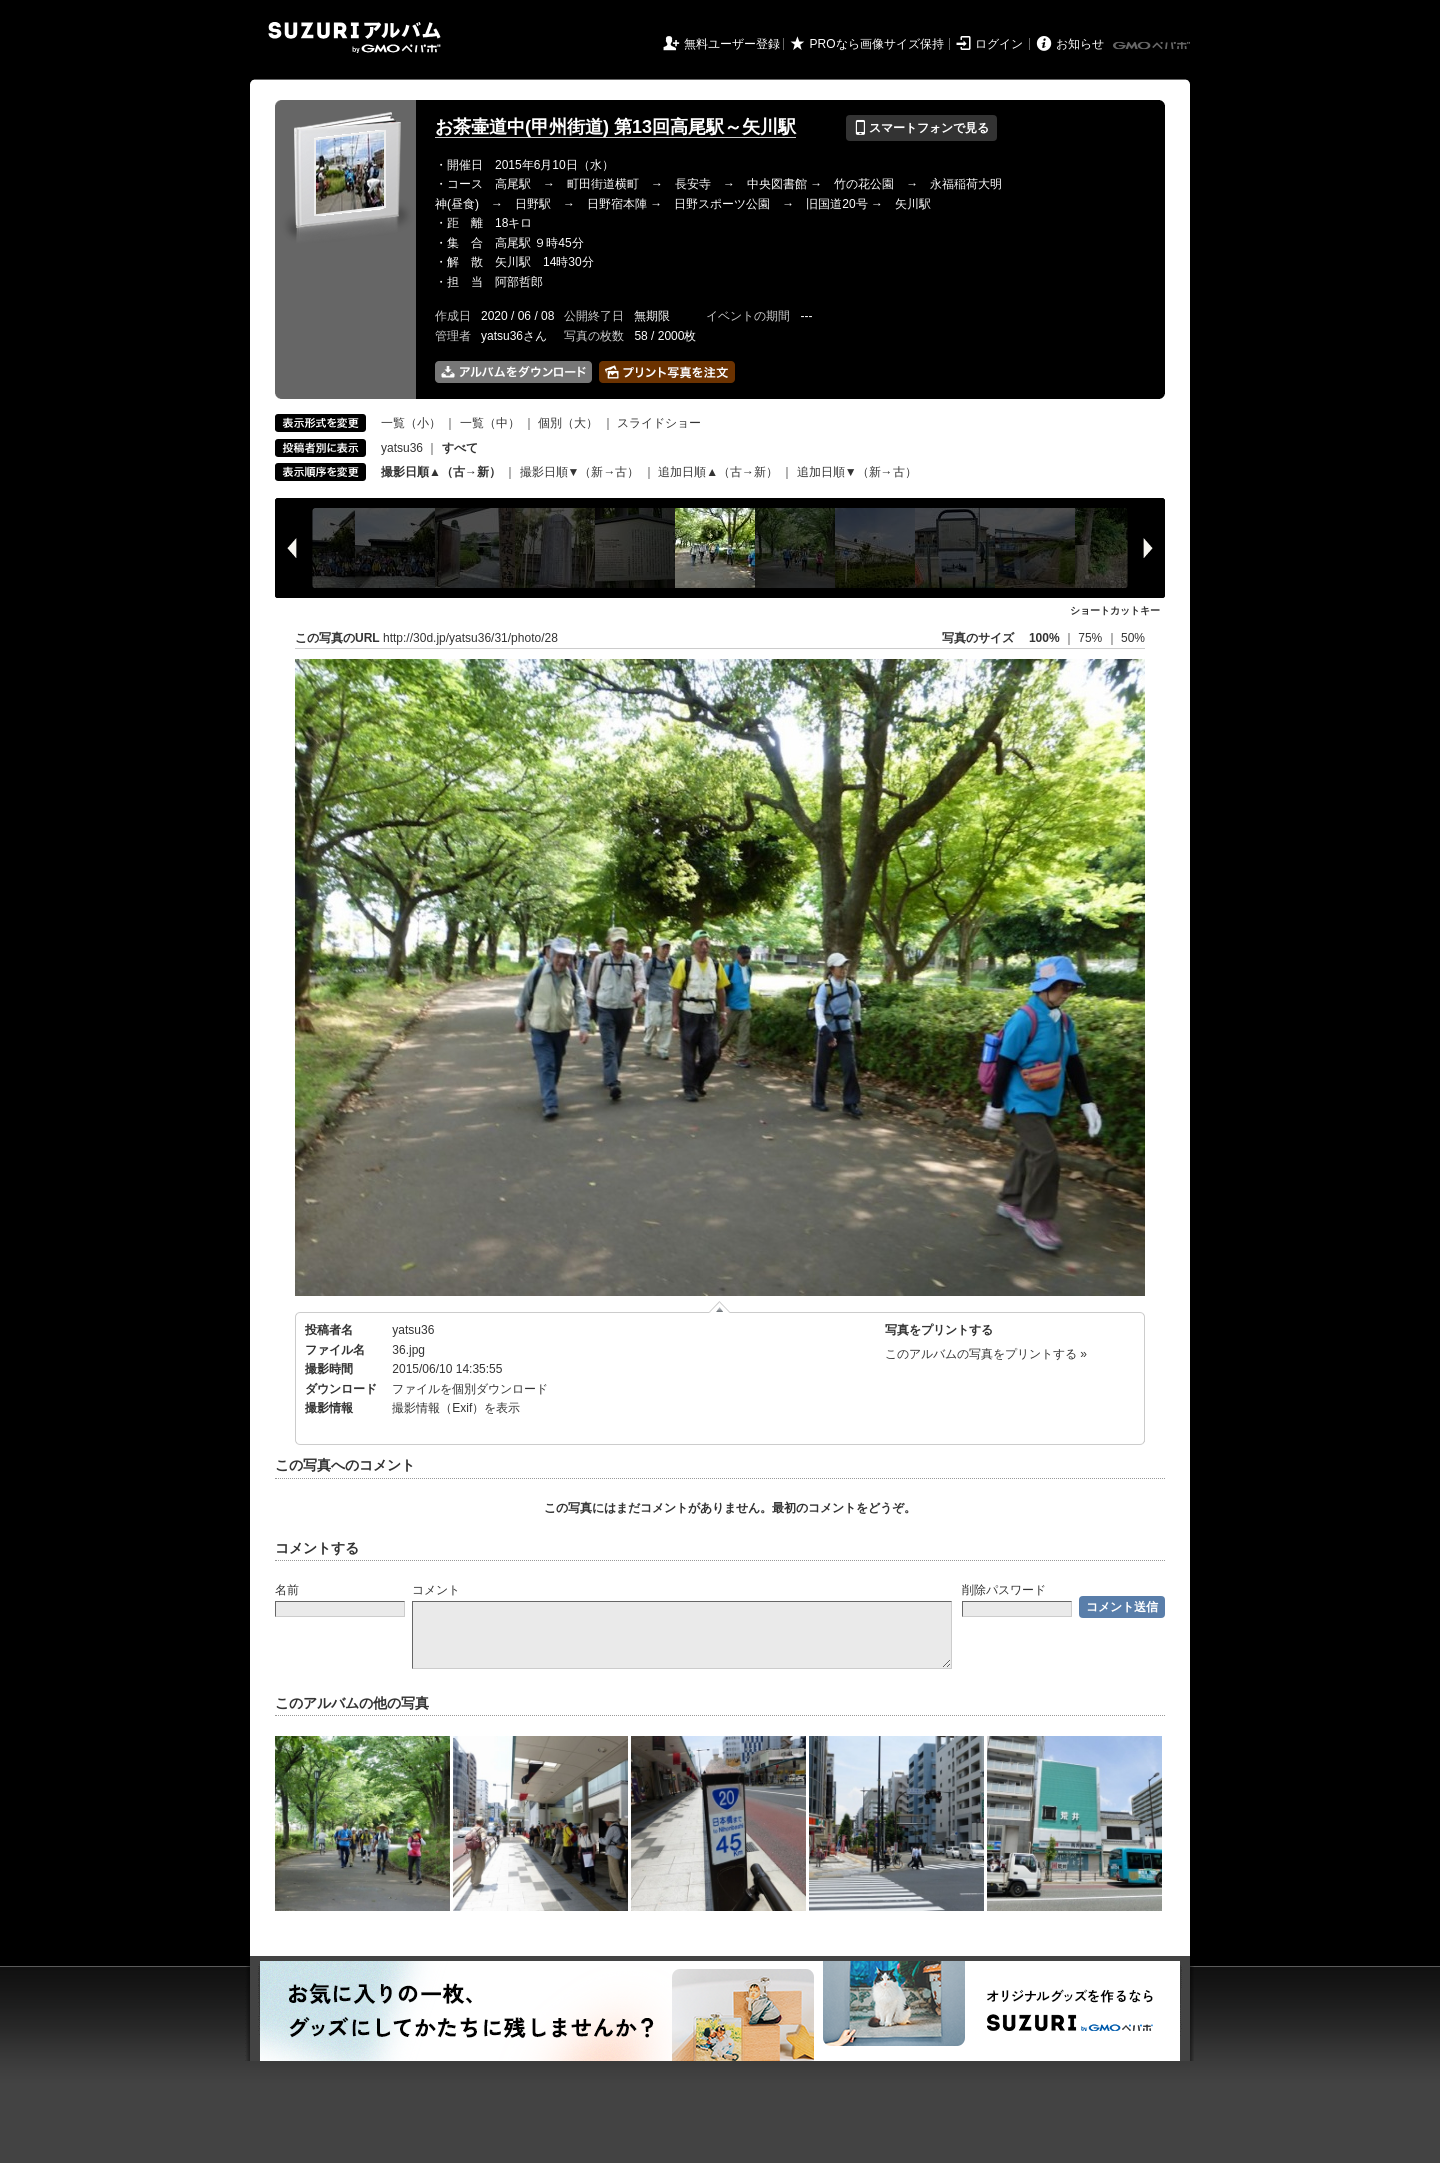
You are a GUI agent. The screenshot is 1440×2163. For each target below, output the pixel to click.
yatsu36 (402, 448)
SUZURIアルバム (354, 37)
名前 (287, 1590)
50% (1133, 638)
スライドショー (659, 423)
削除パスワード (1004, 1590)
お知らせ (1080, 44)
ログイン (999, 44)
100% (1044, 638)
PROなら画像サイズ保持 (877, 44)
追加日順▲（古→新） (718, 472)
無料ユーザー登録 (732, 44)
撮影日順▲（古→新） (441, 472)
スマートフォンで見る (921, 128)
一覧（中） (490, 423)
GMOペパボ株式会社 (1153, 46)
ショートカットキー (1115, 610)
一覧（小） (411, 423)
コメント (436, 1590)
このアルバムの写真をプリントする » (986, 1354)
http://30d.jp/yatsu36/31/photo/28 (470, 638)
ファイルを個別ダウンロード (470, 1389)
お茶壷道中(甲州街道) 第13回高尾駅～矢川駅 (615, 127)
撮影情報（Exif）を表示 (456, 1408)
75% (1091, 638)
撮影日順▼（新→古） (580, 472)
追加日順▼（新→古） (857, 472)
